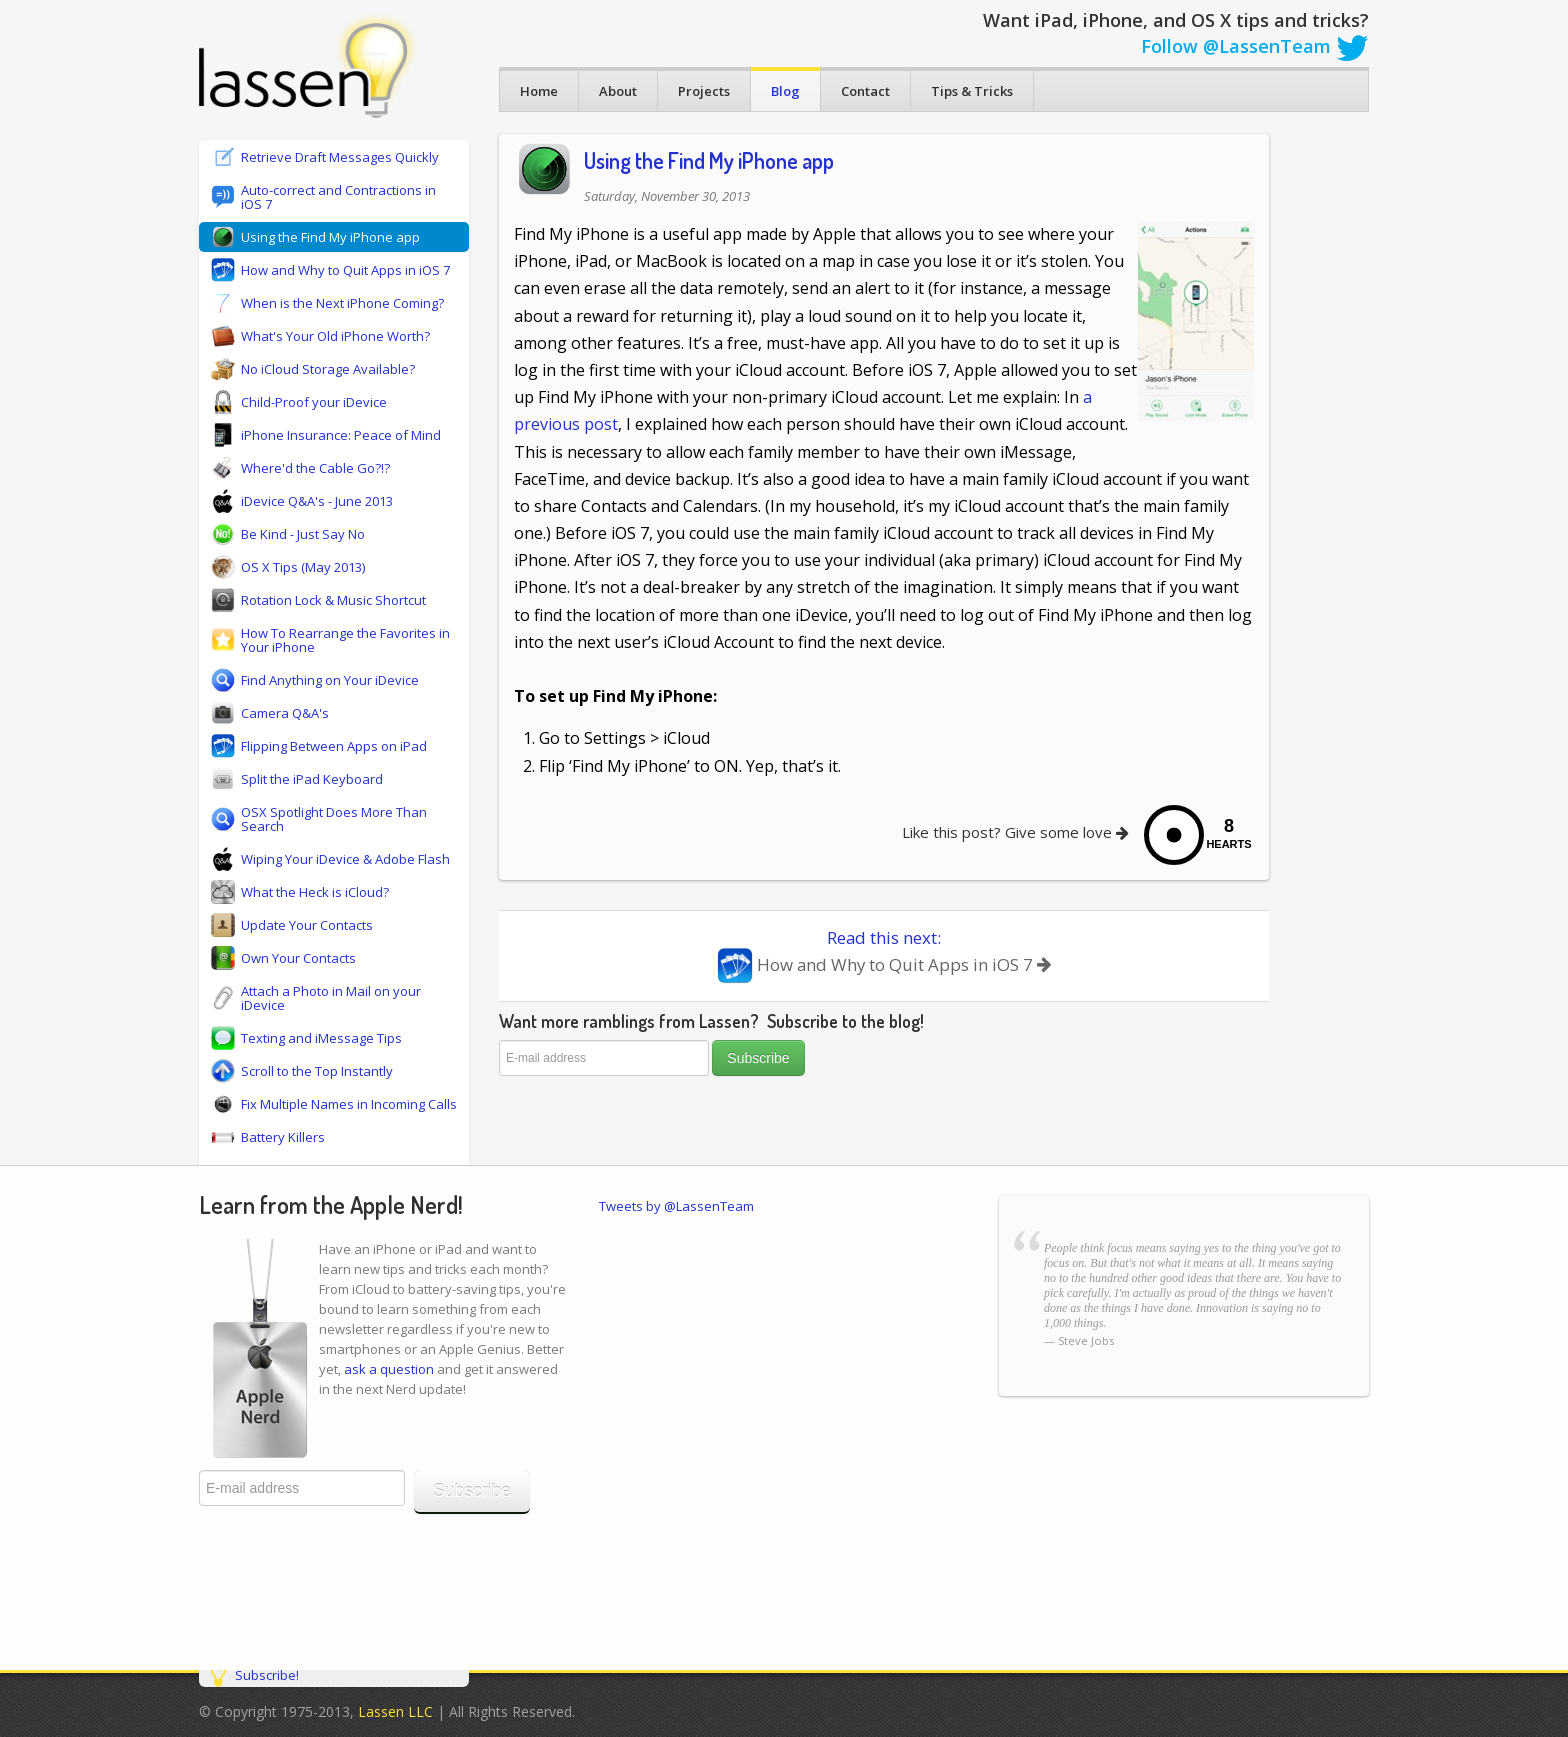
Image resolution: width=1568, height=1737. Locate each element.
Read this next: (884, 955)
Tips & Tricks (972, 91)
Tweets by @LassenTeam (676, 1206)
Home (539, 91)
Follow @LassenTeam (1255, 46)
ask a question (389, 1369)
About (618, 91)
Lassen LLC (395, 1711)
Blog (785, 91)
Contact (865, 91)
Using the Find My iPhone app (709, 160)
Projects (704, 91)
